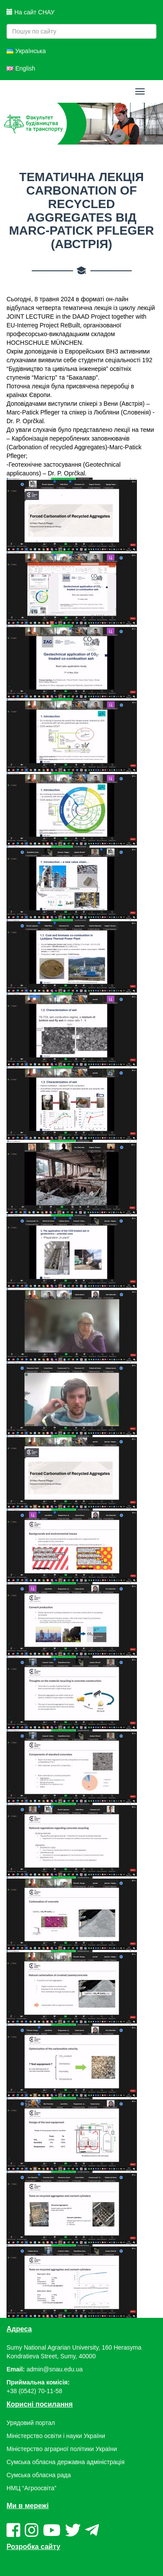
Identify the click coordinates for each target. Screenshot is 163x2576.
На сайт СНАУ (30, 12)
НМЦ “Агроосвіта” (32, 2488)
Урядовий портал (31, 2422)
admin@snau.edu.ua (55, 2369)
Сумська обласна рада (39, 2475)
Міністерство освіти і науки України (56, 2435)
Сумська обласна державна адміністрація (65, 2461)
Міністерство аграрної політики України (62, 2448)
